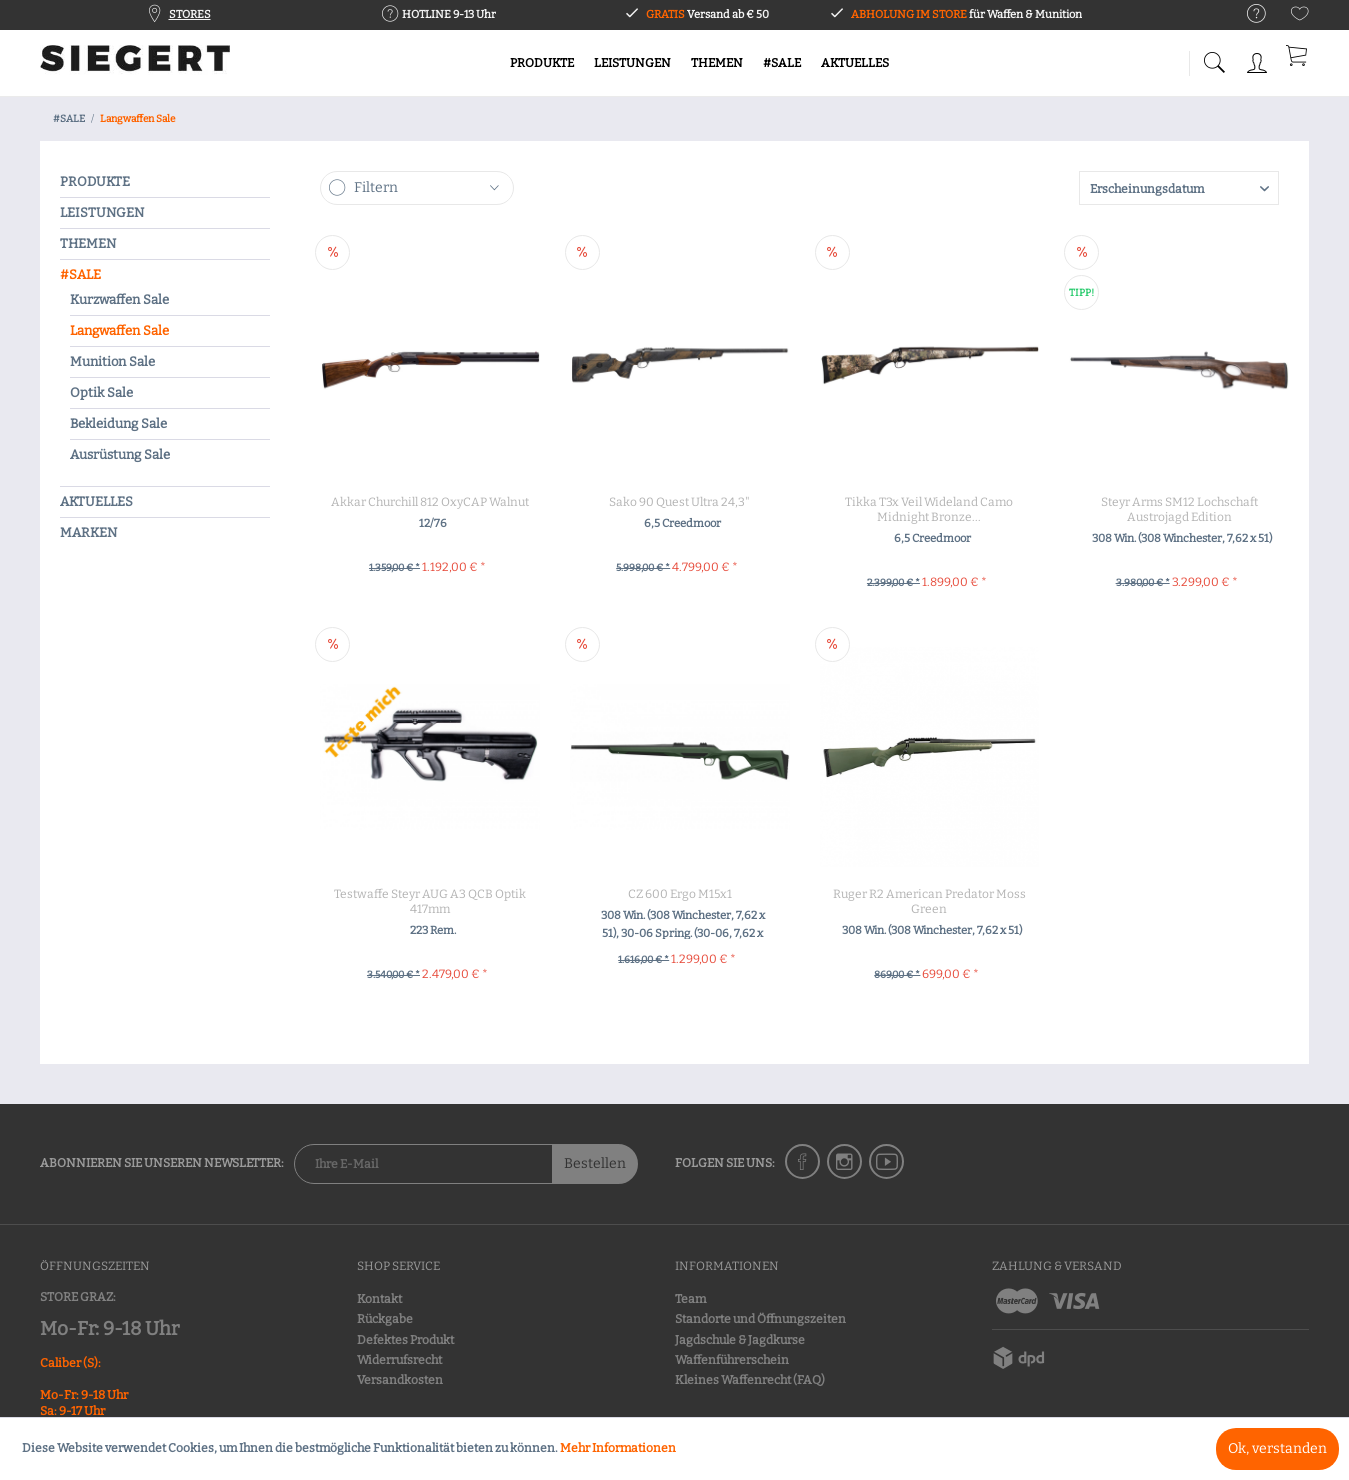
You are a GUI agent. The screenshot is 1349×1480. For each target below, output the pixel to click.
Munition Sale (112, 361)
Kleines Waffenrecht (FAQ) (750, 1380)
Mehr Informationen (618, 1448)
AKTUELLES (96, 501)
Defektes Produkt (405, 1340)
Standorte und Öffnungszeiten (760, 1319)
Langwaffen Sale (119, 330)
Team (690, 1299)
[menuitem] (1246, 14)
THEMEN (88, 243)
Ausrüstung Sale (120, 454)
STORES (190, 14)
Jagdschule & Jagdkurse (740, 1340)
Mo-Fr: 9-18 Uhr (109, 1328)
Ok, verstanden (1277, 1448)
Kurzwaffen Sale (119, 299)
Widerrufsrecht (399, 1360)
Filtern (376, 187)
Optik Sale (101, 392)
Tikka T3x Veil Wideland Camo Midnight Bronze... (929, 509)
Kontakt (379, 1299)
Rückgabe (385, 1319)
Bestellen (595, 1163)
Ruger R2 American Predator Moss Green (929, 901)
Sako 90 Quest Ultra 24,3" (679, 502)
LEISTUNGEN (102, 212)
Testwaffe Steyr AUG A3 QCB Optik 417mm (430, 901)
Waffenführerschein (732, 1360)
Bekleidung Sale (118, 423)
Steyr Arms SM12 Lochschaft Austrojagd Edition (1179, 509)
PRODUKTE (95, 181)
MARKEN (88, 532)
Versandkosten (400, 1380)
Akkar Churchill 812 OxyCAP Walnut (430, 502)
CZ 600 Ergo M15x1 (680, 894)
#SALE (80, 274)
